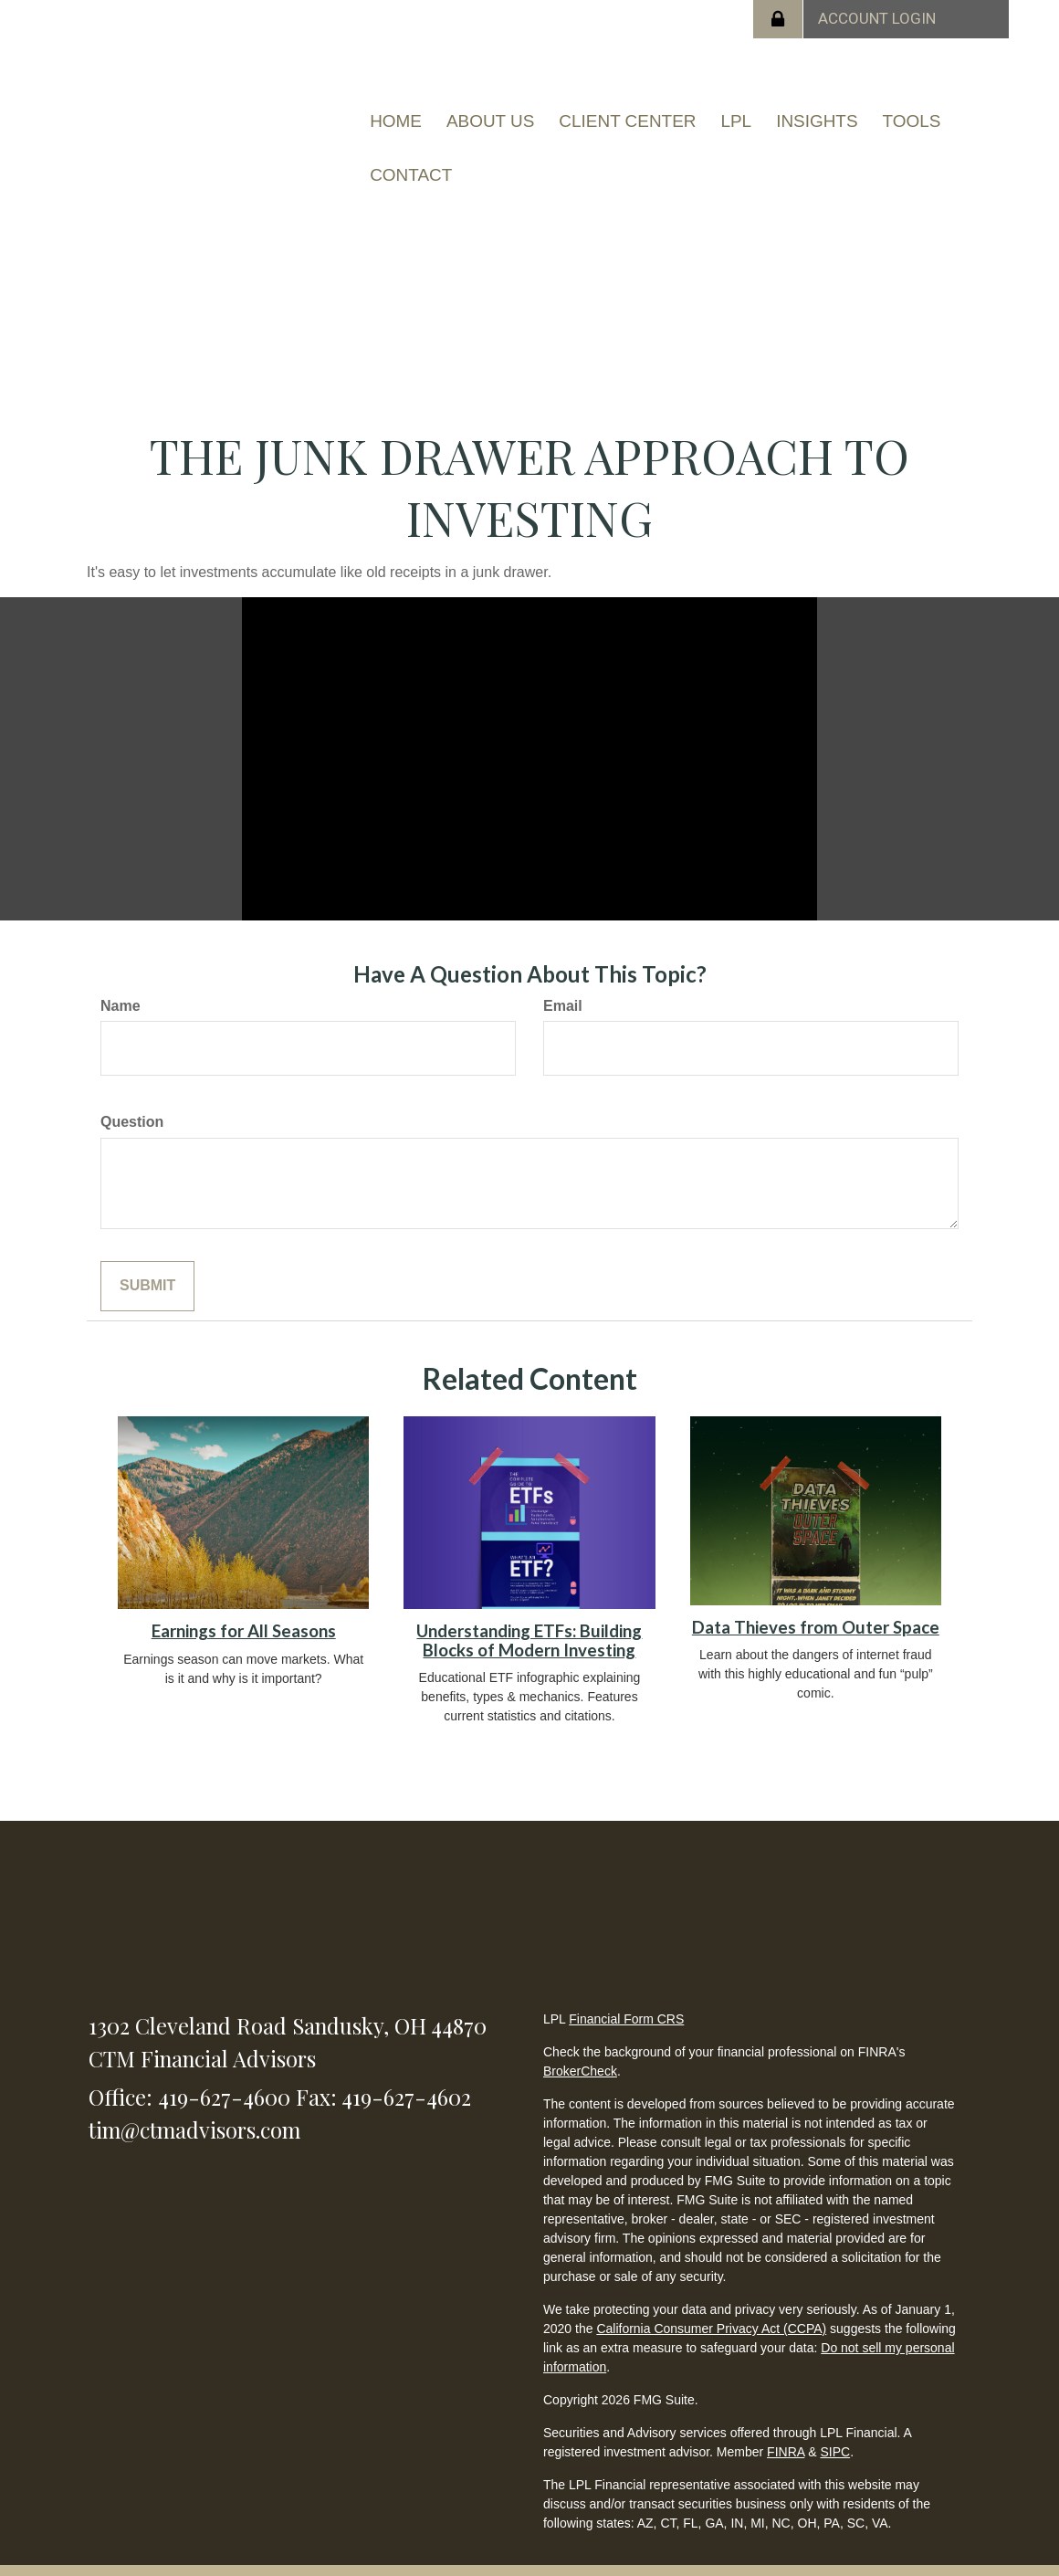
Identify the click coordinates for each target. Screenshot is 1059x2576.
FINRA (785, 2425)
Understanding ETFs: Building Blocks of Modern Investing (529, 1614)
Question (131, 1095)
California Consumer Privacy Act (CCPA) (711, 2302)
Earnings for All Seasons (244, 1604)
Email (562, 978)
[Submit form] (147, 1260)
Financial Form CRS (626, 1992)
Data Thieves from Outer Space (815, 1600)
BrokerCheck (580, 2044)
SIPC (835, 2425)
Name (120, 978)
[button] (489, 115)
